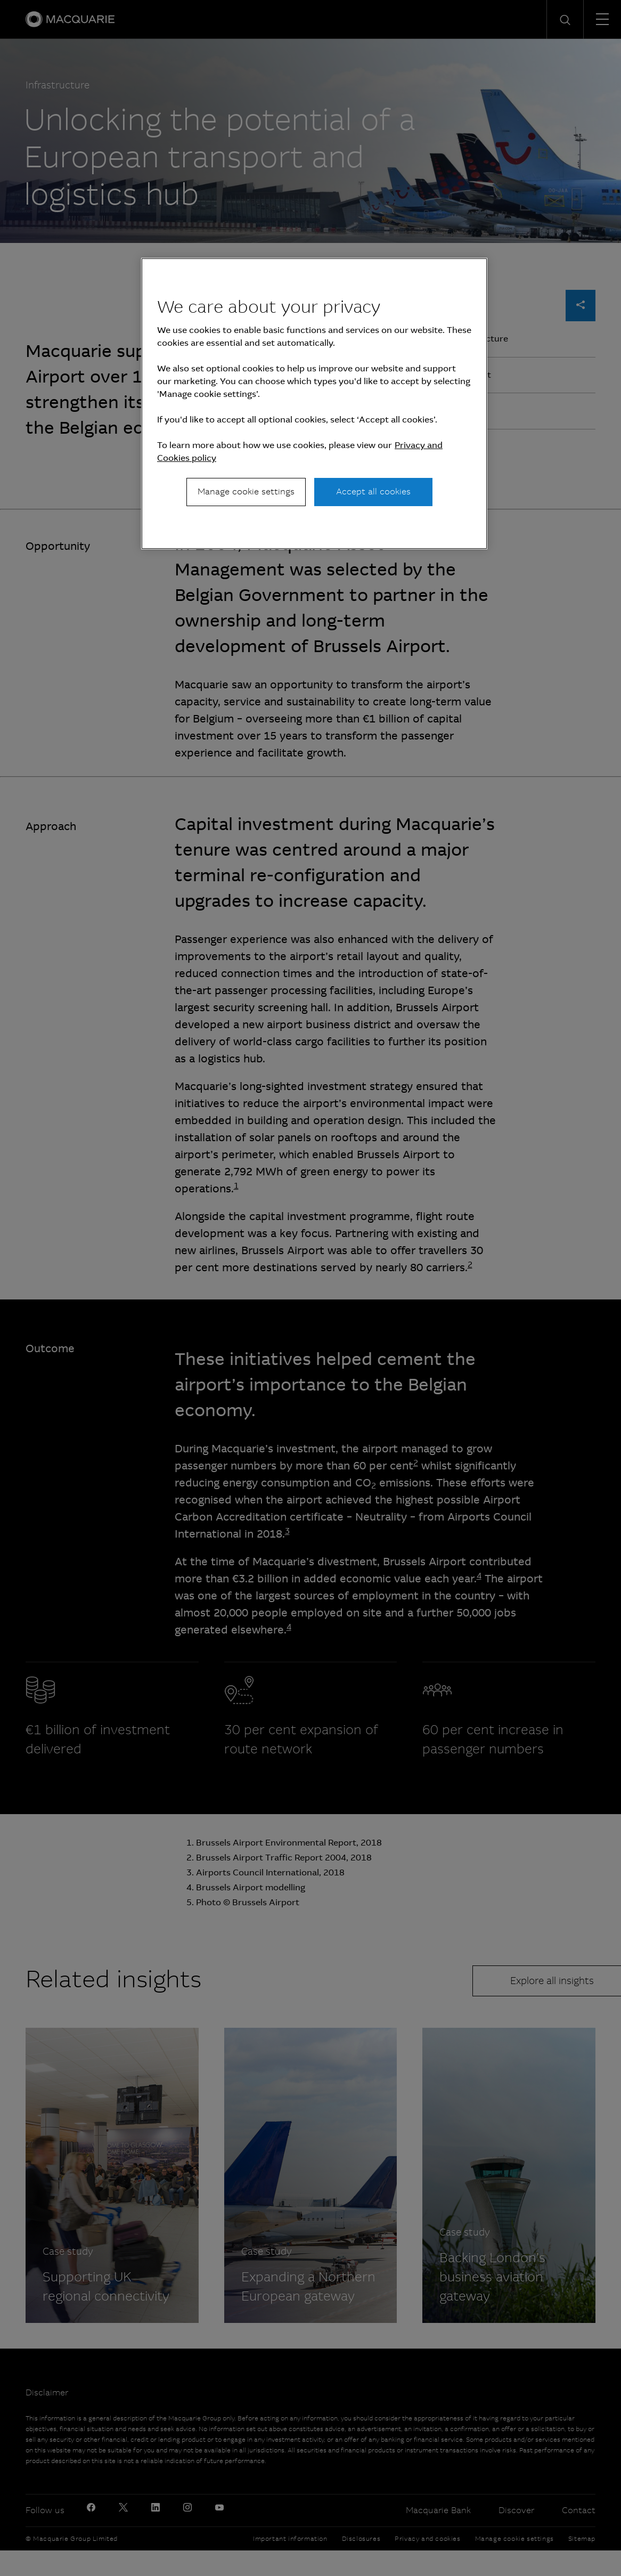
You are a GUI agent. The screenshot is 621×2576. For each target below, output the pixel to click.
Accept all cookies (373, 491)
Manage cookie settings (246, 491)
